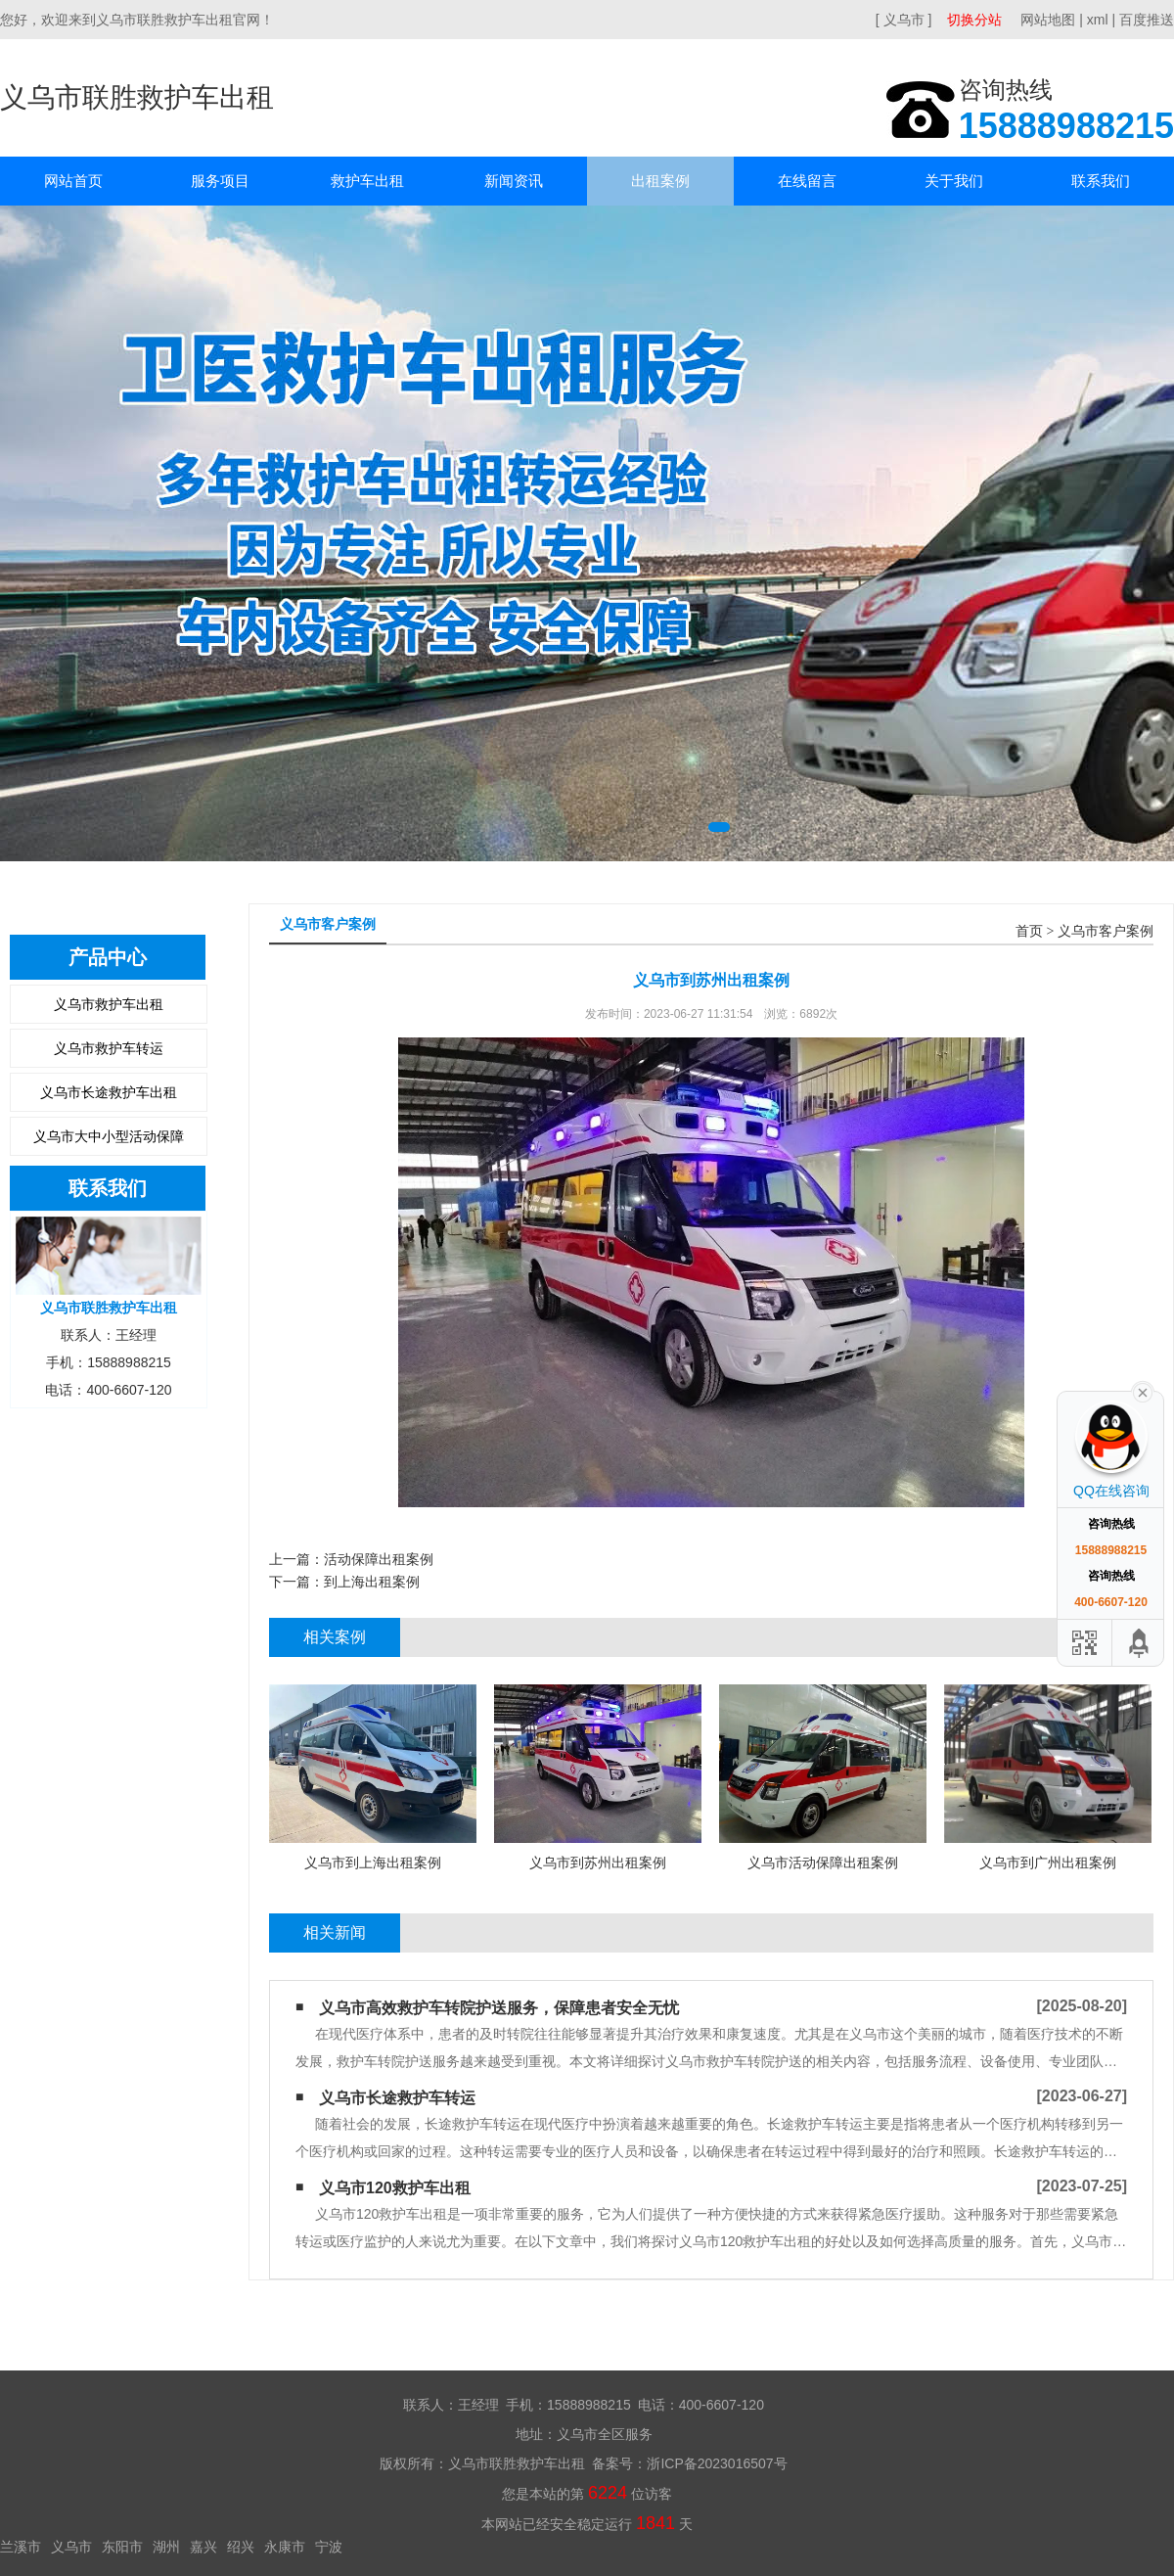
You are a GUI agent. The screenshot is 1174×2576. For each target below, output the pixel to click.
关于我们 (954, 180)
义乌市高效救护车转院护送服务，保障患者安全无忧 (499, 2008)
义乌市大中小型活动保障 (108, 1136)
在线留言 (807, 180)
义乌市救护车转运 (108, 1048)
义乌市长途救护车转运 (397, 2098)
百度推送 (1146, 19)
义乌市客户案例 (1105, 931)
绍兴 (240, 2546)
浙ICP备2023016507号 (717, 2463)
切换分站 (974, 19)
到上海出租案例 (372, 1581)
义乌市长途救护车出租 (108, 1092)
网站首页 (73, 180)
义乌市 (71, 2546)
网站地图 (1047, 19)
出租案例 (660, 180)
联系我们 (1100, 180)
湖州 (166, 2546)
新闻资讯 (513, 180)
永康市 (284, 2546)
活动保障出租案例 (378, 1559)
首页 (1029, 931)
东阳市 (122, 2546)
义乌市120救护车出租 (395, 2188)
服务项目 (220, 180)
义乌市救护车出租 (108, 1004)
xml (1097, 19)
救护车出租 (367, 180)
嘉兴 (203, 2546)
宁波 (328, 2546)
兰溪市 (20, 2546)
